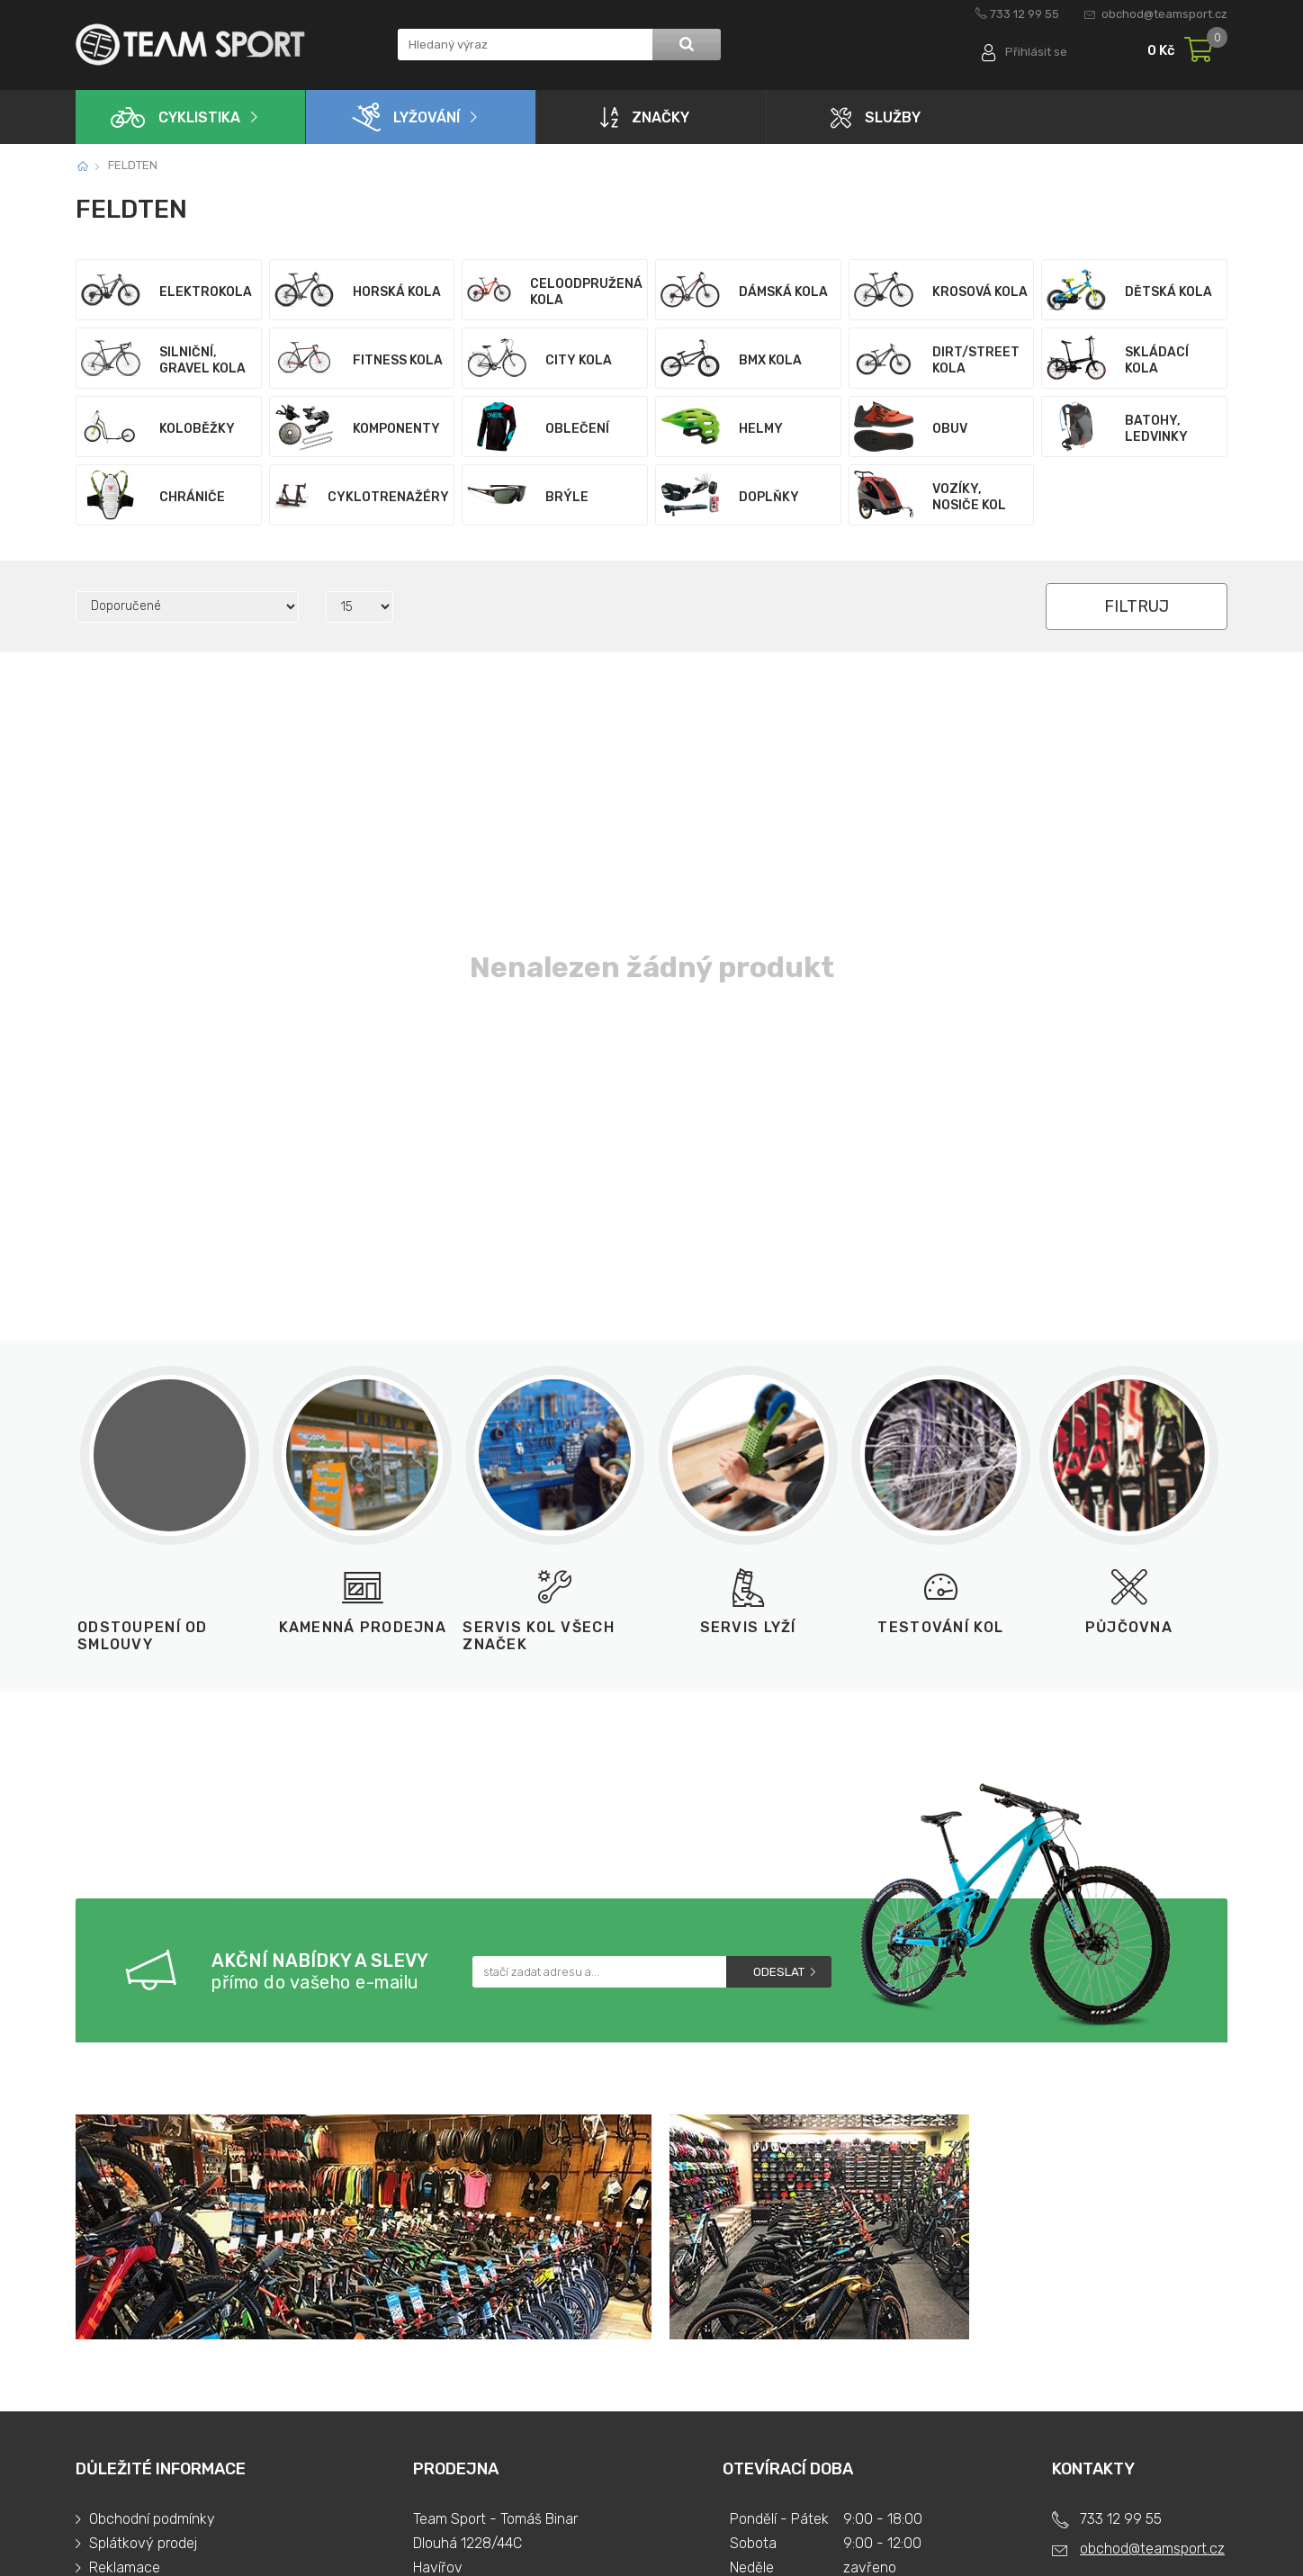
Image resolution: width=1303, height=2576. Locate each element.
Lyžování (406, 117)
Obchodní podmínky (152, 2518)
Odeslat (778, 1972)
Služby (876, 117)
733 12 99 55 (1024, 14)
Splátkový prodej (143, 2543)
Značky (644, 117)
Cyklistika (175, 117)
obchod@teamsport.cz (1164, 14)
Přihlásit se (1036, 51)
